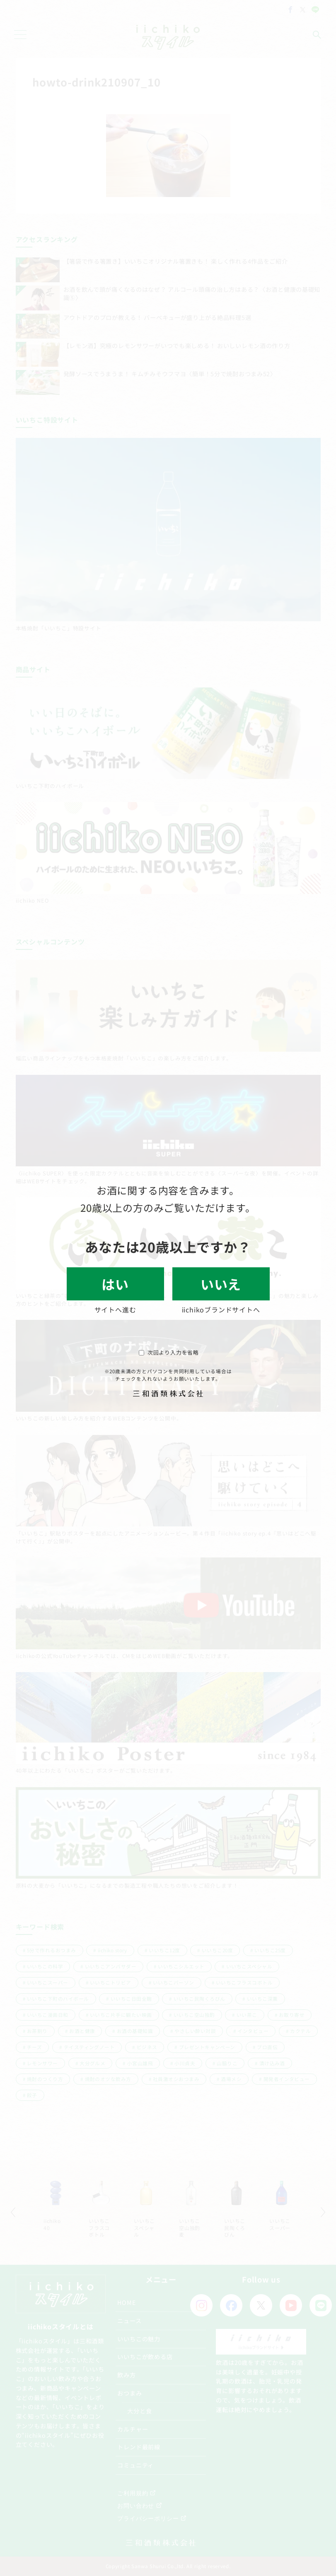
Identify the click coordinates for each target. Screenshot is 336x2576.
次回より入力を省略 (169, 1352)
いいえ (221, 1283)
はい (115, 1283)
